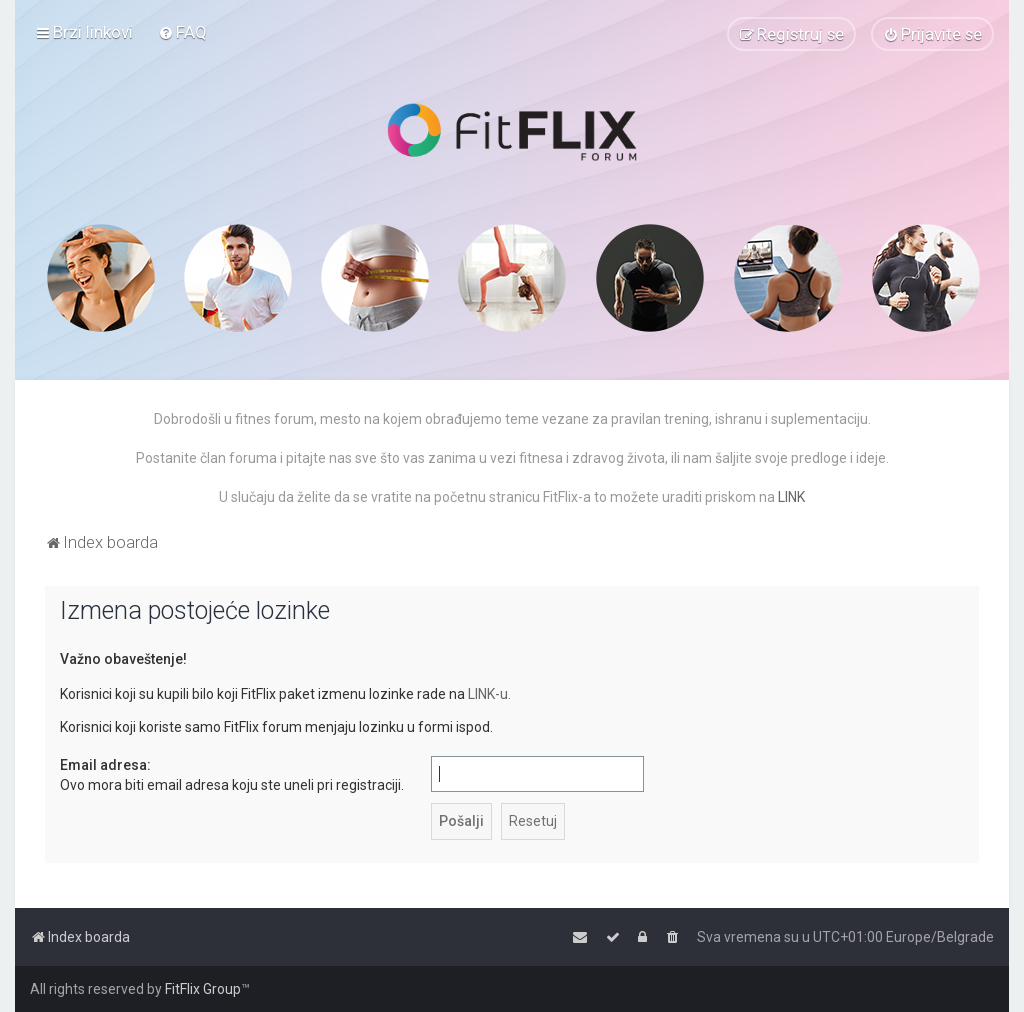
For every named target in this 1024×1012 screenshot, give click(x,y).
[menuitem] (182, 32)
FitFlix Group (203, 989)
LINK (791, 497)
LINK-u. (489, 694)
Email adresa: (105, 765)
